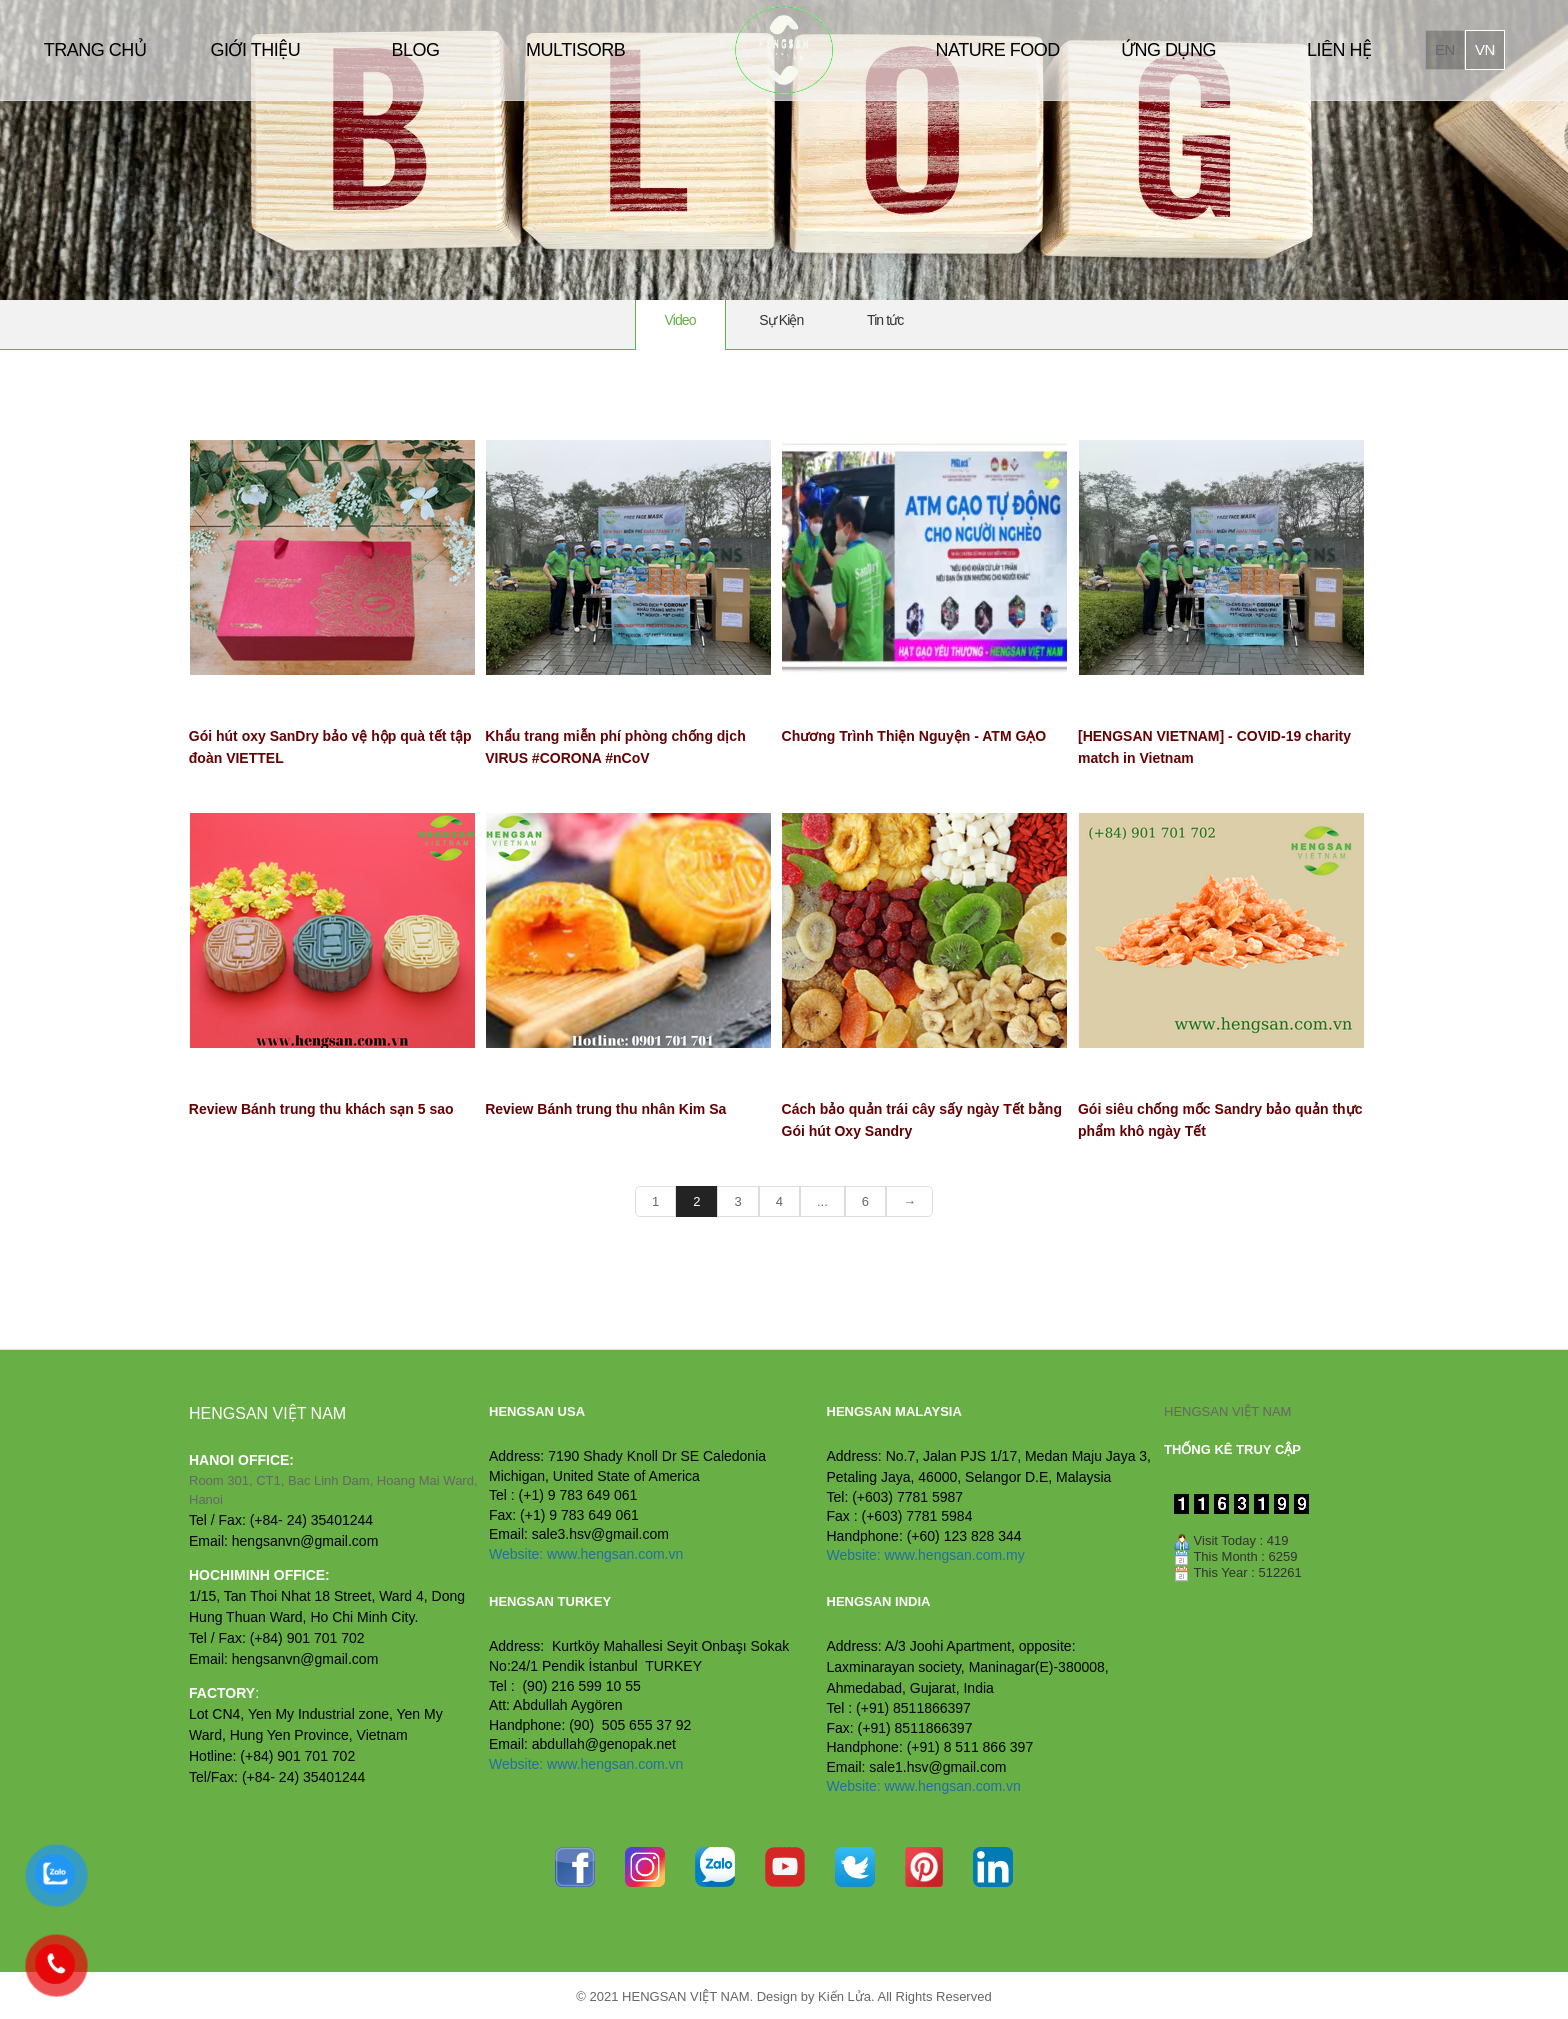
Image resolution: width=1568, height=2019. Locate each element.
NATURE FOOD (998, 50)
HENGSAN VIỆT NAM (1227, 1411)
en (1445, 49)
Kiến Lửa (844, 1996)
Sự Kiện (781, 320)
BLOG (415, 50)
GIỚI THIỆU (255, 50)
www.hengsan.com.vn (615, 1554)
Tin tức (885, 320)
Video (680, 320)
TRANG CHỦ (95, 50)
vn (1485, 49)
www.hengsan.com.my (955, 1555)
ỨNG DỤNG (1168, 50)
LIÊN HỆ (1339, 50)
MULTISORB (575, 50)
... (822, 1201)
